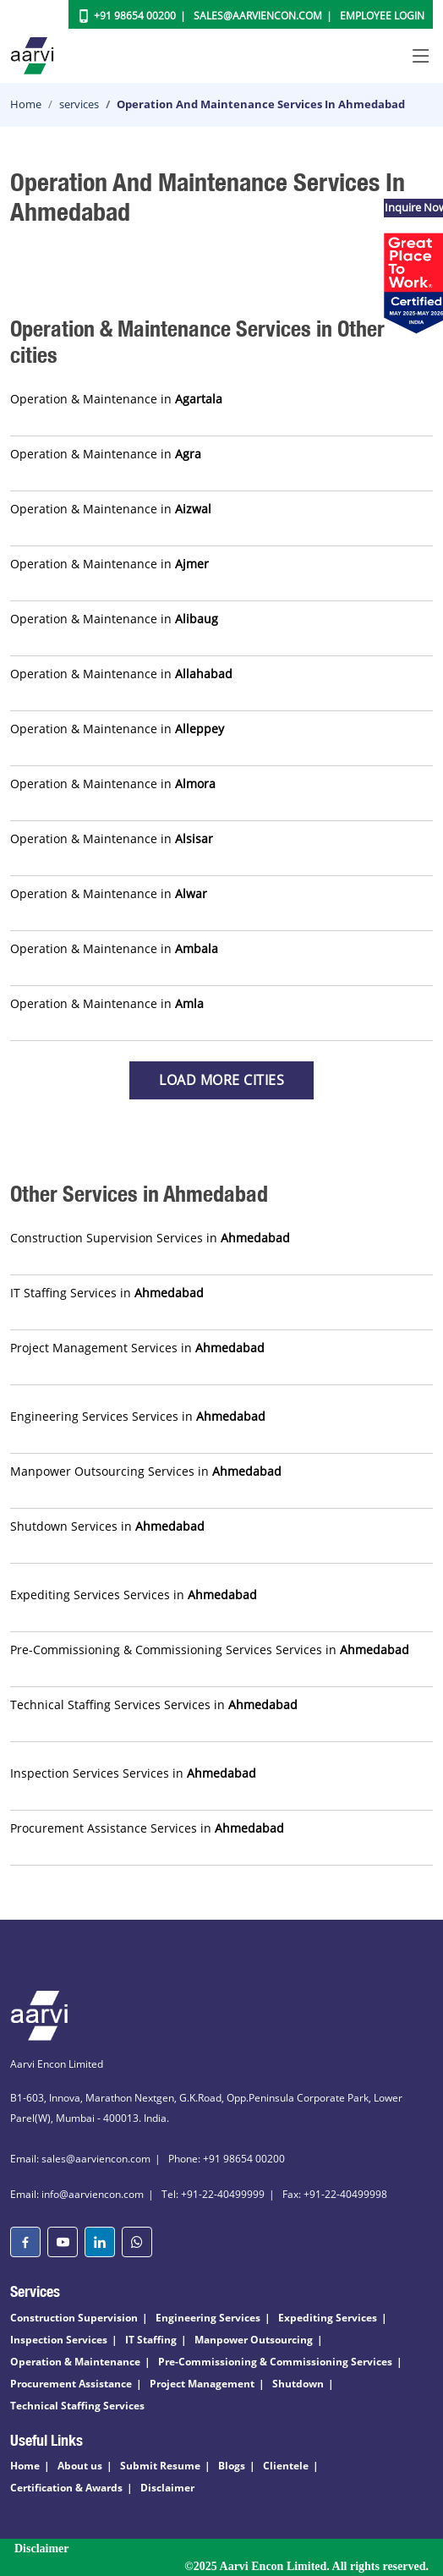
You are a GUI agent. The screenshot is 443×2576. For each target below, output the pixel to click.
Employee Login (382, 15)
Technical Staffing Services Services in (154, 1704)
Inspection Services (58, 2339)
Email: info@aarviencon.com (77, 2194)
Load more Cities (221, 1080)
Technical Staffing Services (77, 2405)
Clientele (286, 2465)
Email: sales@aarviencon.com (80, 2158)
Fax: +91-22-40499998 (334, 2194)
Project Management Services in (137, 1348)
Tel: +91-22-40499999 (213, 2194)
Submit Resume (160, 2465)
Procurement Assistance (71, 2383)
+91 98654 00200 (135, 15)
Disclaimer (167, 2487)
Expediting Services (327, 2317)
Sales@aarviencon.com (258, 15)
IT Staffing (151, 2339)
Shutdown (298, 2383)
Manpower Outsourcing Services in (146, 1471)
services (79, 104)
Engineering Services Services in (137, 1416)
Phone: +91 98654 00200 (226, 2158)
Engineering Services (208, 2317)
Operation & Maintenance (75, 2361)
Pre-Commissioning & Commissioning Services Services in (209, 1650)
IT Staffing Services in (107, 1293)
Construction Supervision (74, 2317)
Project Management (202, 2383)
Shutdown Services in (107, 1526)
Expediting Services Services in (133, 1595)
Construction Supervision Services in (150, 1238)
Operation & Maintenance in (116, 399)
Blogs (231, 2465)
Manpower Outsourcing (253, 2339)
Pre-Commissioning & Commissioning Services (275, 2361)
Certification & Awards (66, 2487)
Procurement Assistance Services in (147, 1828)
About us (79, 2465)
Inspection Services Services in (133, 1773)
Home (25, 104)
